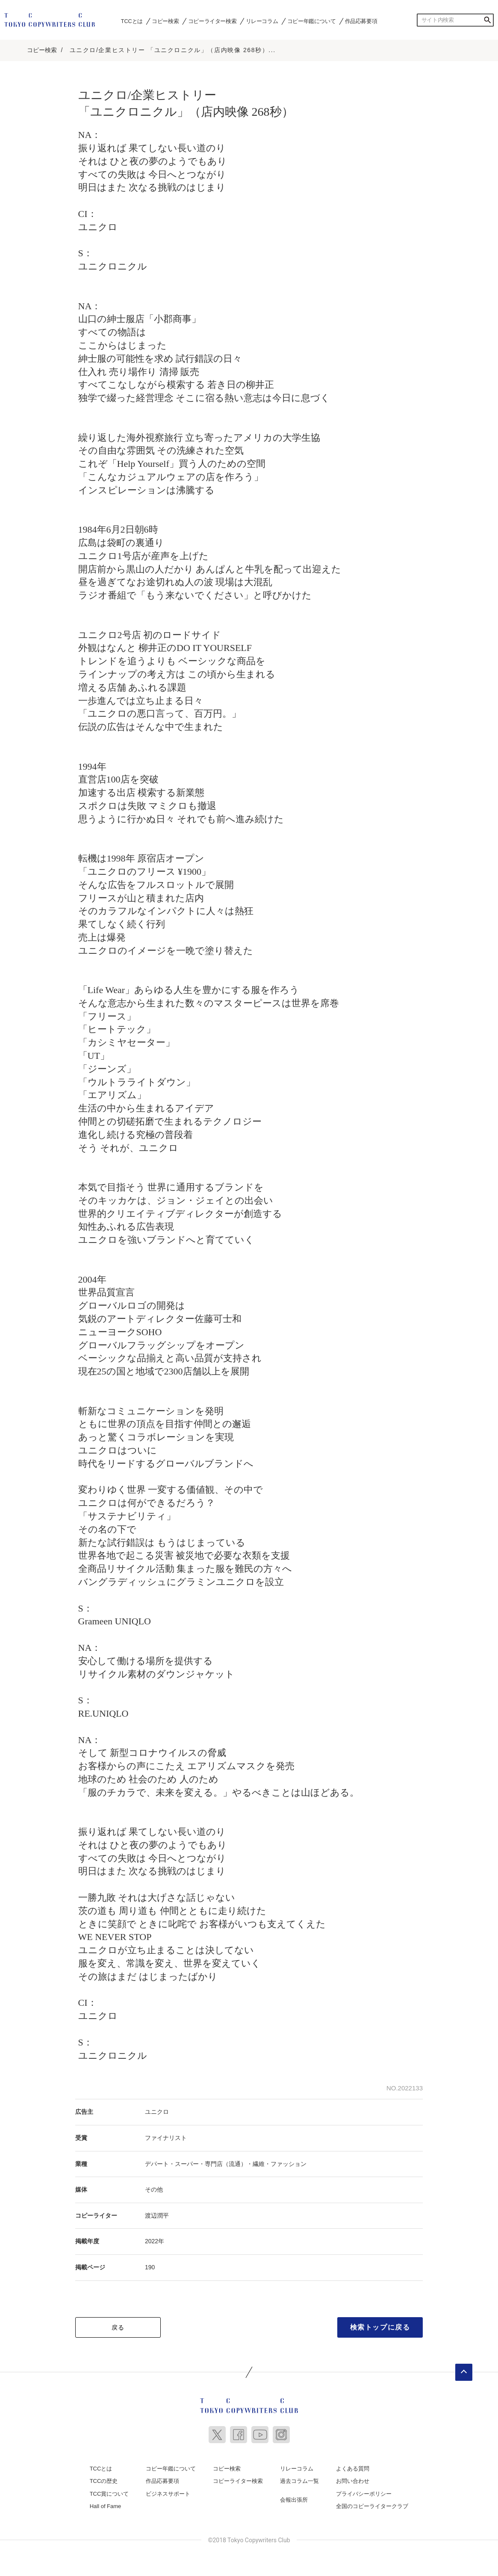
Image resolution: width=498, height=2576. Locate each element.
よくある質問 (352, 2465)
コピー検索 (165, 21)
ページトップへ (463, 2369)
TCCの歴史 (104, 2478)
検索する (487, 20)
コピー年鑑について (311, 21)
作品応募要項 (361, 21)
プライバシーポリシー (364, 2491)
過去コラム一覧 (299, 2478)
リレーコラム (262, 21)
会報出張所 (294, 2497)
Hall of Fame (105, 2503)
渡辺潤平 (157, 2212)
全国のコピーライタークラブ (372, 2503)
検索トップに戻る (380, 2324)
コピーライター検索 (212, 21)
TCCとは (132, 21)
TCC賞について (109, 2491)
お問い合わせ (352, 2478)
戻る (118, 2324)
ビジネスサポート (168, 2491)
